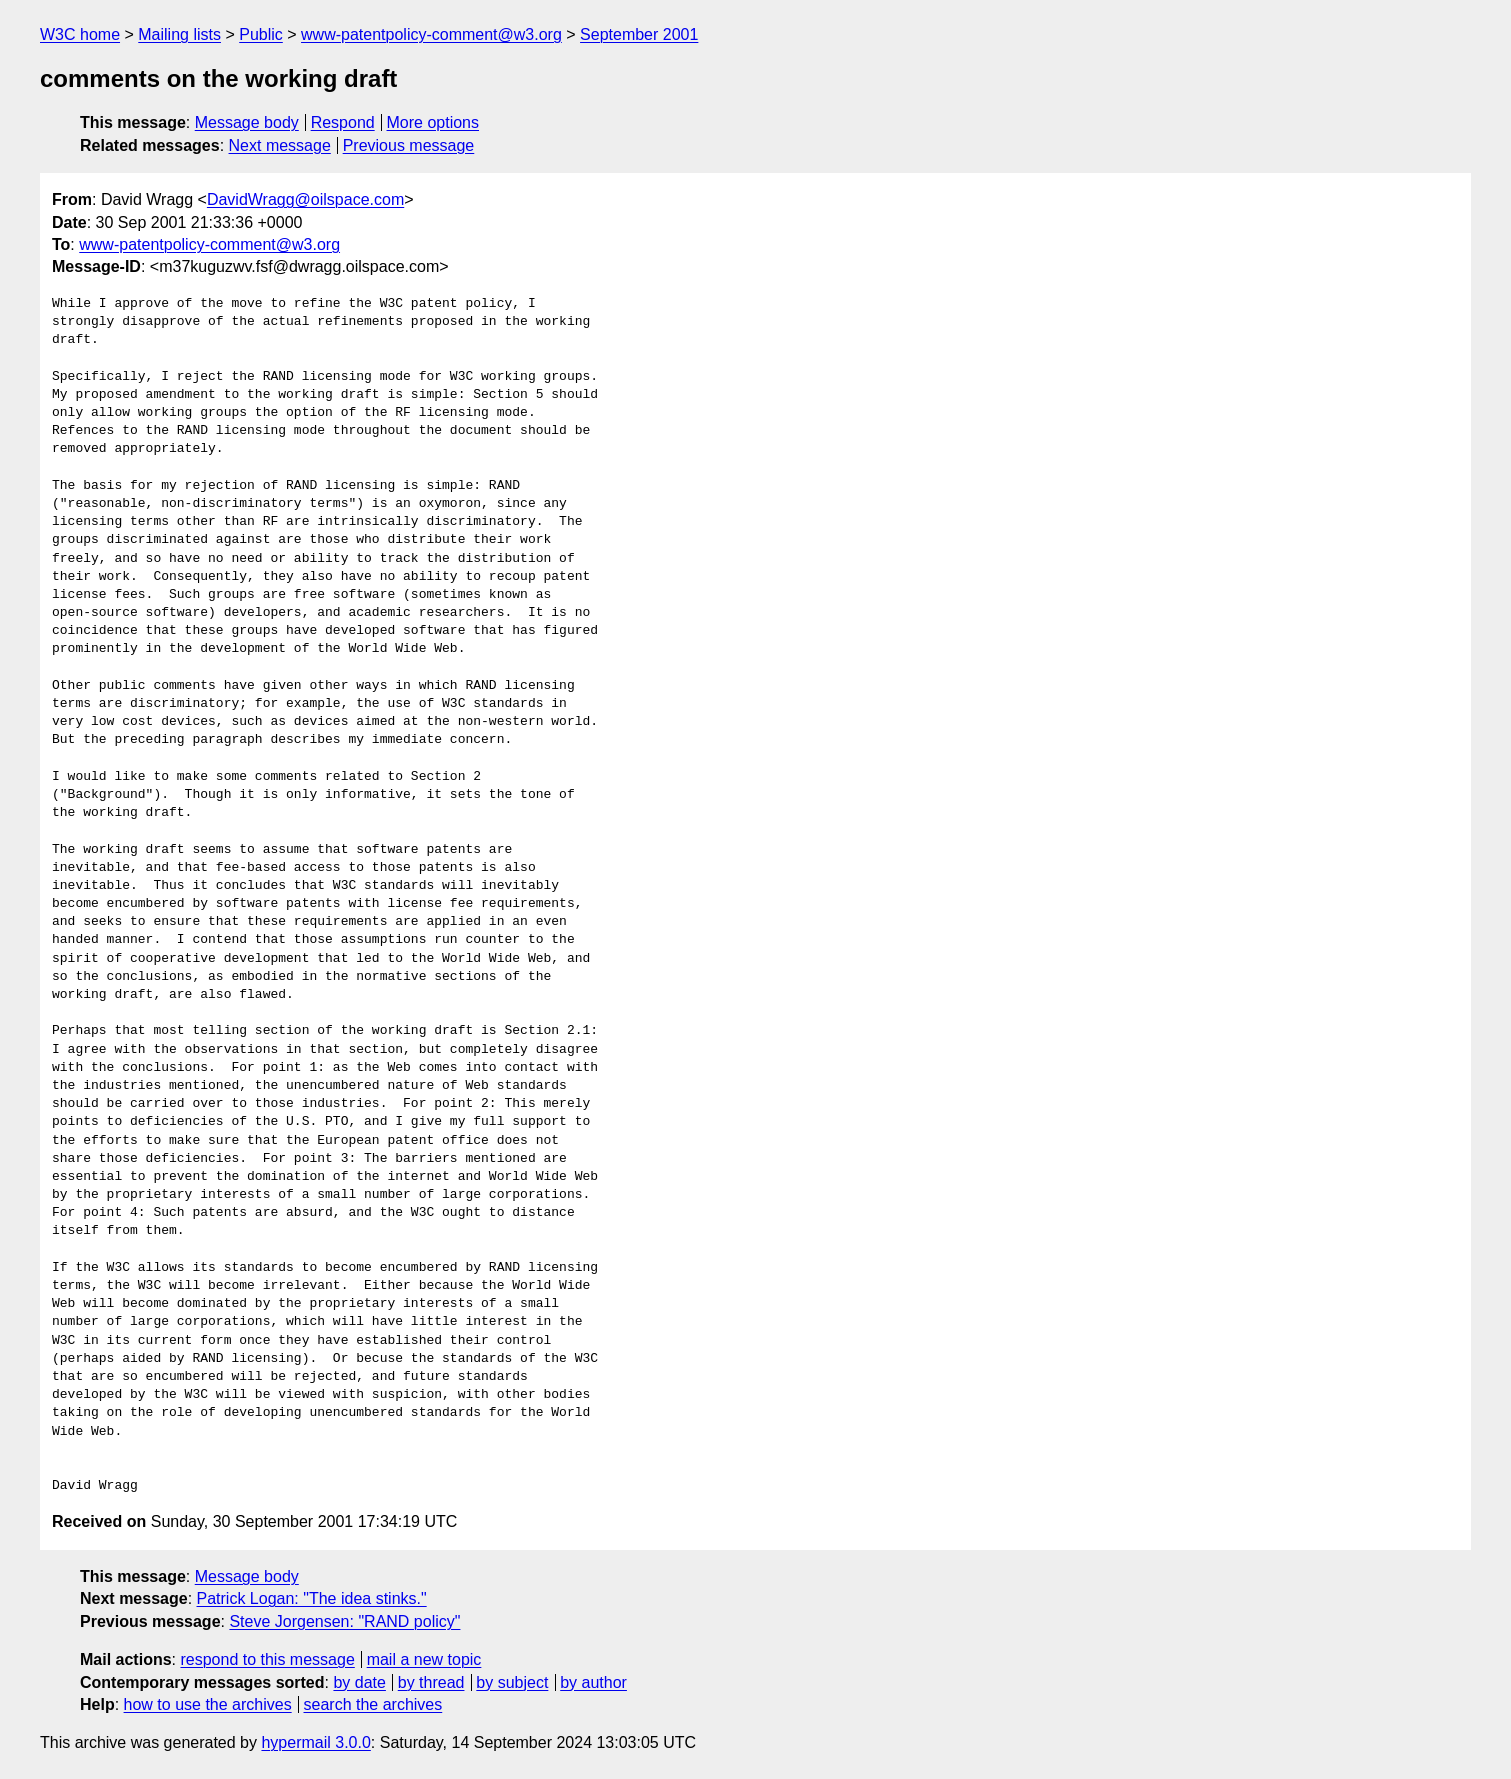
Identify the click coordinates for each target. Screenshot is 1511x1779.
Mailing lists (179, 34)
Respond (343, 122)
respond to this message (267, 1659)
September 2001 (639, 34)
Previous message (409, 145)
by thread (431, 1682)
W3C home (80, 34)
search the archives (373, 1704)
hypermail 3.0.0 (315, 1742)
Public (261, 34)
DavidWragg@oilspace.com (305, 199)
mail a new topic (424, 1659)
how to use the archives (208, 1704)
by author (593, 1682)
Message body (247, 122)
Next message (280, 145)
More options (433, 122)
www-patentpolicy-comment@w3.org (431, 34)
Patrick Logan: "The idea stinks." (312, 1598)
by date (359, 1682)
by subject (512, 1682)
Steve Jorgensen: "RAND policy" (344, 1621)
